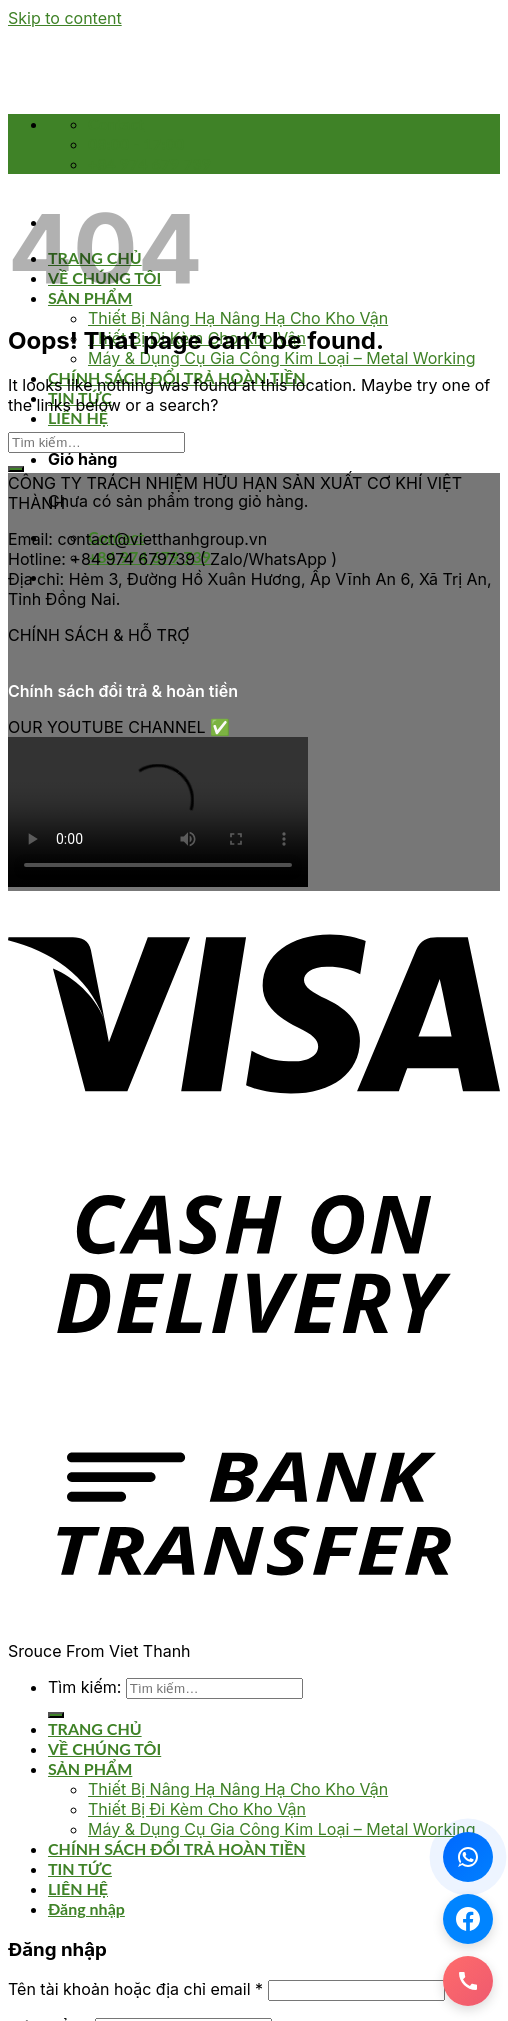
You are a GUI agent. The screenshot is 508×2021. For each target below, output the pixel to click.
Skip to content (65, 18)
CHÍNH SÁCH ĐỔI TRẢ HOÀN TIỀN (177, 1848)
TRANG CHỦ (95, 1728)
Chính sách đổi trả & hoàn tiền (123, 691)
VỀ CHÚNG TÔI (104, 1748)
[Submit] (16, 469)
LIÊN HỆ (78, 417)
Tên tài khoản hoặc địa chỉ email (135, 1989)
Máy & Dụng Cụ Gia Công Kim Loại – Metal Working (282, 358)
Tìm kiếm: (84, 1687)
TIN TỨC (80, 1868)
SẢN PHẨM (90, 1768)
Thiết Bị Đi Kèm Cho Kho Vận (197, 1809)
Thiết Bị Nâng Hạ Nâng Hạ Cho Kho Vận (238, 318)
